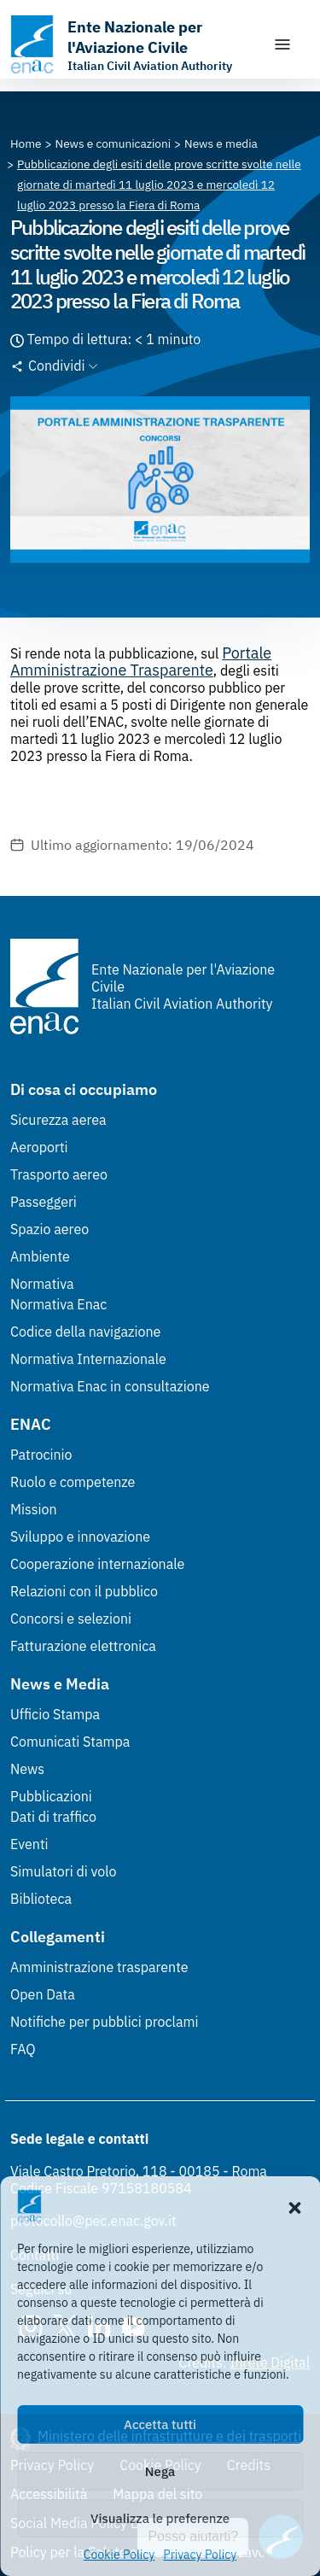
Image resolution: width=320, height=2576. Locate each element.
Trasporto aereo (59, 1174)
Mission (33, 1509)
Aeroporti (39, 1147)
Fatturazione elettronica (83, 1645)
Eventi (29, 1844)
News (27, 1768)
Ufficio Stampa (55, 1714)
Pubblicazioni (51, 1796)
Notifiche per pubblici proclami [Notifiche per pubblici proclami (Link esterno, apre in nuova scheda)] (104, 2021)
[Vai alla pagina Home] (26, 143)
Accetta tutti (160, 2424)
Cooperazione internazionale (97, 1563)
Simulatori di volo (63, 1871)
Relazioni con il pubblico (84, 1591)
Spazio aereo (49, 1229)
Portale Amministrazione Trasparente (140, 661)
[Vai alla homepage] (132, 44)
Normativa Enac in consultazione (110, 1386)
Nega (160, 2471)
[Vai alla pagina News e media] (221, 143)
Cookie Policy (119, 2554)
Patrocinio (41, 1454)
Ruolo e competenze (72, 1481)
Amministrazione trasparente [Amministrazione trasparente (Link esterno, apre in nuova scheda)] (99, 1967)
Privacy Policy (199, 2554)
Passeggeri (43, 1201)
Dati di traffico (53, 1816)
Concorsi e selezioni (70, 1618)
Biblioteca (41, 1898)
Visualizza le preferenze (160, 2518)
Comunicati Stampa (70, 1741)
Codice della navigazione (85, 1331)
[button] (294, 2206)
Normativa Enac (58, 1304)
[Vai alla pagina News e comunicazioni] (113, 143)
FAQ (23, 2049)
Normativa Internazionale (88, 1358)
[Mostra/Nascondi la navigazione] (282, 44)
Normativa (42, 1283)
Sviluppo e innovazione (80, 1536)
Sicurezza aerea (58, 1119)
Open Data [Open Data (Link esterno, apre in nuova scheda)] (42, 1994)
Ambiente (40, 1256)
